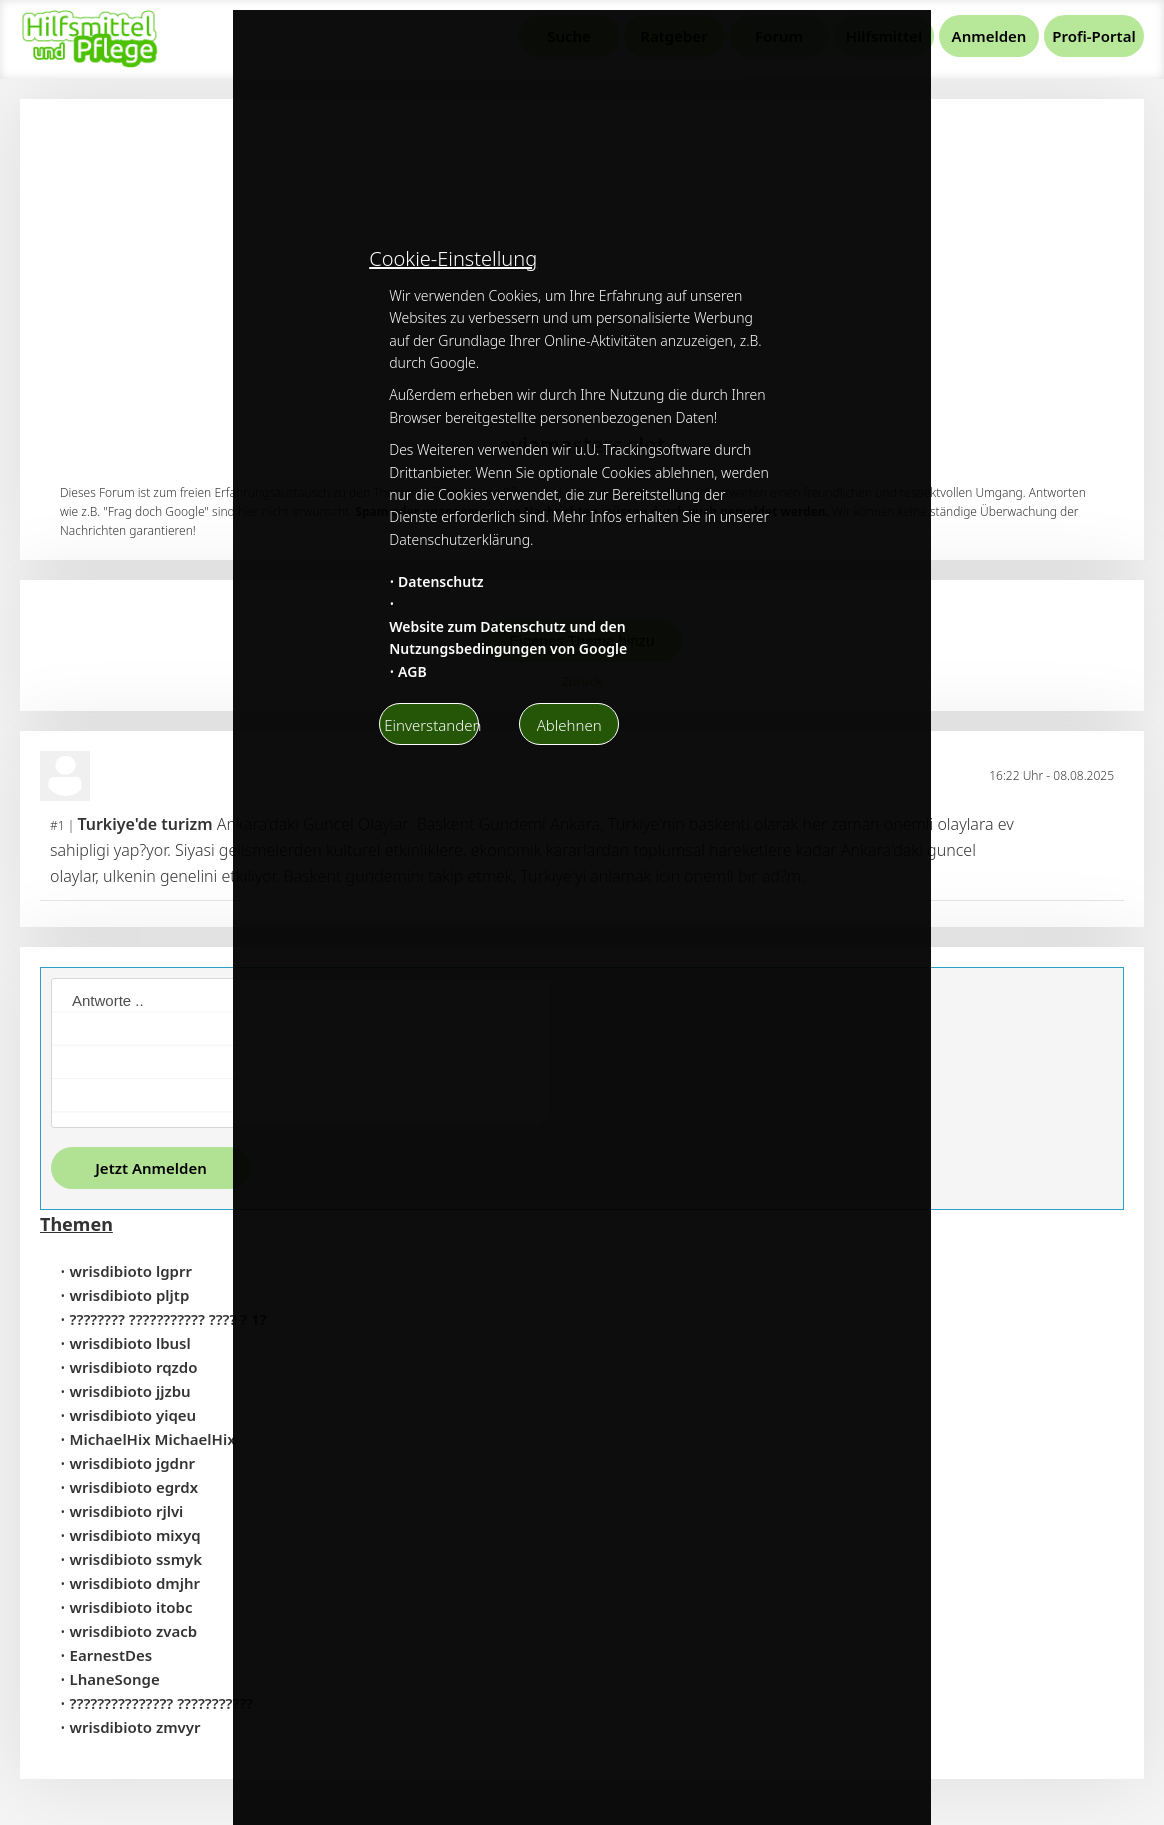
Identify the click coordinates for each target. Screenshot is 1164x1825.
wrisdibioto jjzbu (130, 1391)
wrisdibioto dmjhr (135, 1583)
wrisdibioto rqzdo (134, 1367)
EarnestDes (111, 1655)
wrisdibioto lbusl (130, 1343)
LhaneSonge (115, 1679)
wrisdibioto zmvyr (135, 1727)
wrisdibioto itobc (131, 1607)
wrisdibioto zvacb (134, 1631)
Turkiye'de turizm (144, 824)
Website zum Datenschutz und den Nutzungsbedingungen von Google (508, 637)
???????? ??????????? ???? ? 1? (168, 1319)
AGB (412, 671)
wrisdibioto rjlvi (127, 1511)
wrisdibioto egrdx (134, 1487)
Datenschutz (441, 581)
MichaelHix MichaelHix (153, 1439)
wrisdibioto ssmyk (136, 1559)
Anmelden (989, 36)
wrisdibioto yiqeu (133, 1415)
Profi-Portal (1093, 36)
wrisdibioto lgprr (131, 1271)
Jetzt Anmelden (151, 1168)
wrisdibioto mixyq (135, 1535)
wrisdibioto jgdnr (132, 1463)
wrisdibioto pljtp (130, 1295)
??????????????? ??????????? (162, 1703)
